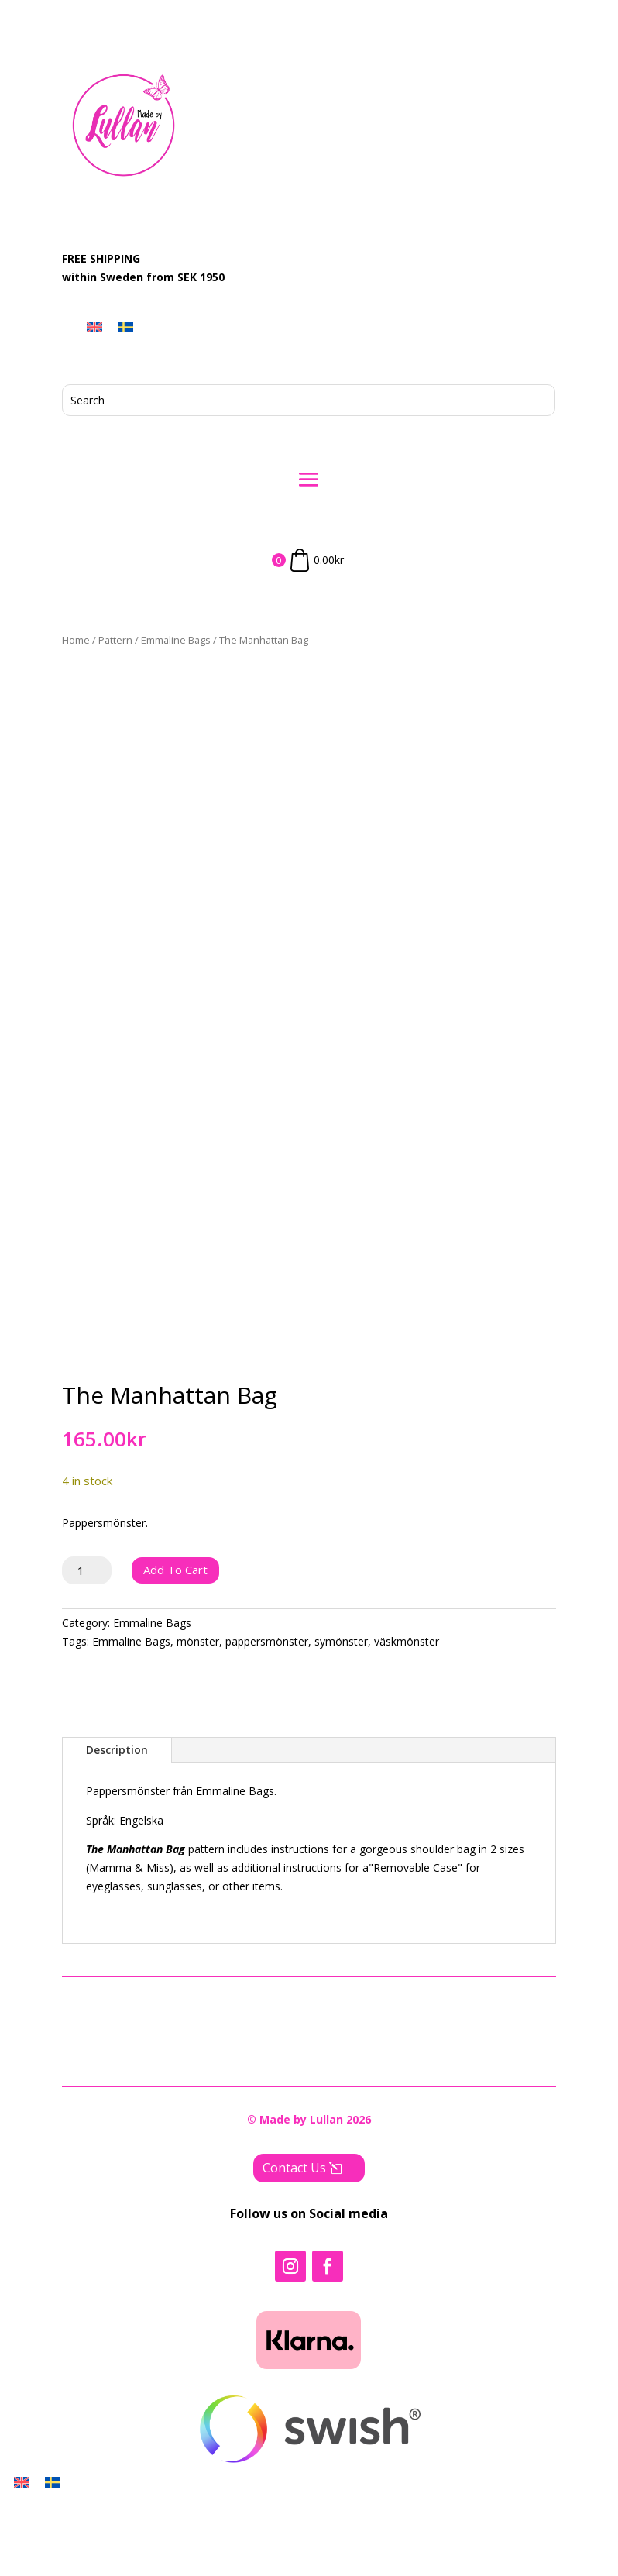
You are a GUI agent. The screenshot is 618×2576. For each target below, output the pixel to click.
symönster (341, 1718)
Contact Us (294, 2245)
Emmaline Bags (176, 640)
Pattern (115, 640)
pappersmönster (266, 1718)
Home (76, 640)
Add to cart (175, 1647)
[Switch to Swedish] (125, 327)
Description (117, 1827)
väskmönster (406, 1718)
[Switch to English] (94, 327)
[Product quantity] (87, 1648)
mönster (198, 1718)
